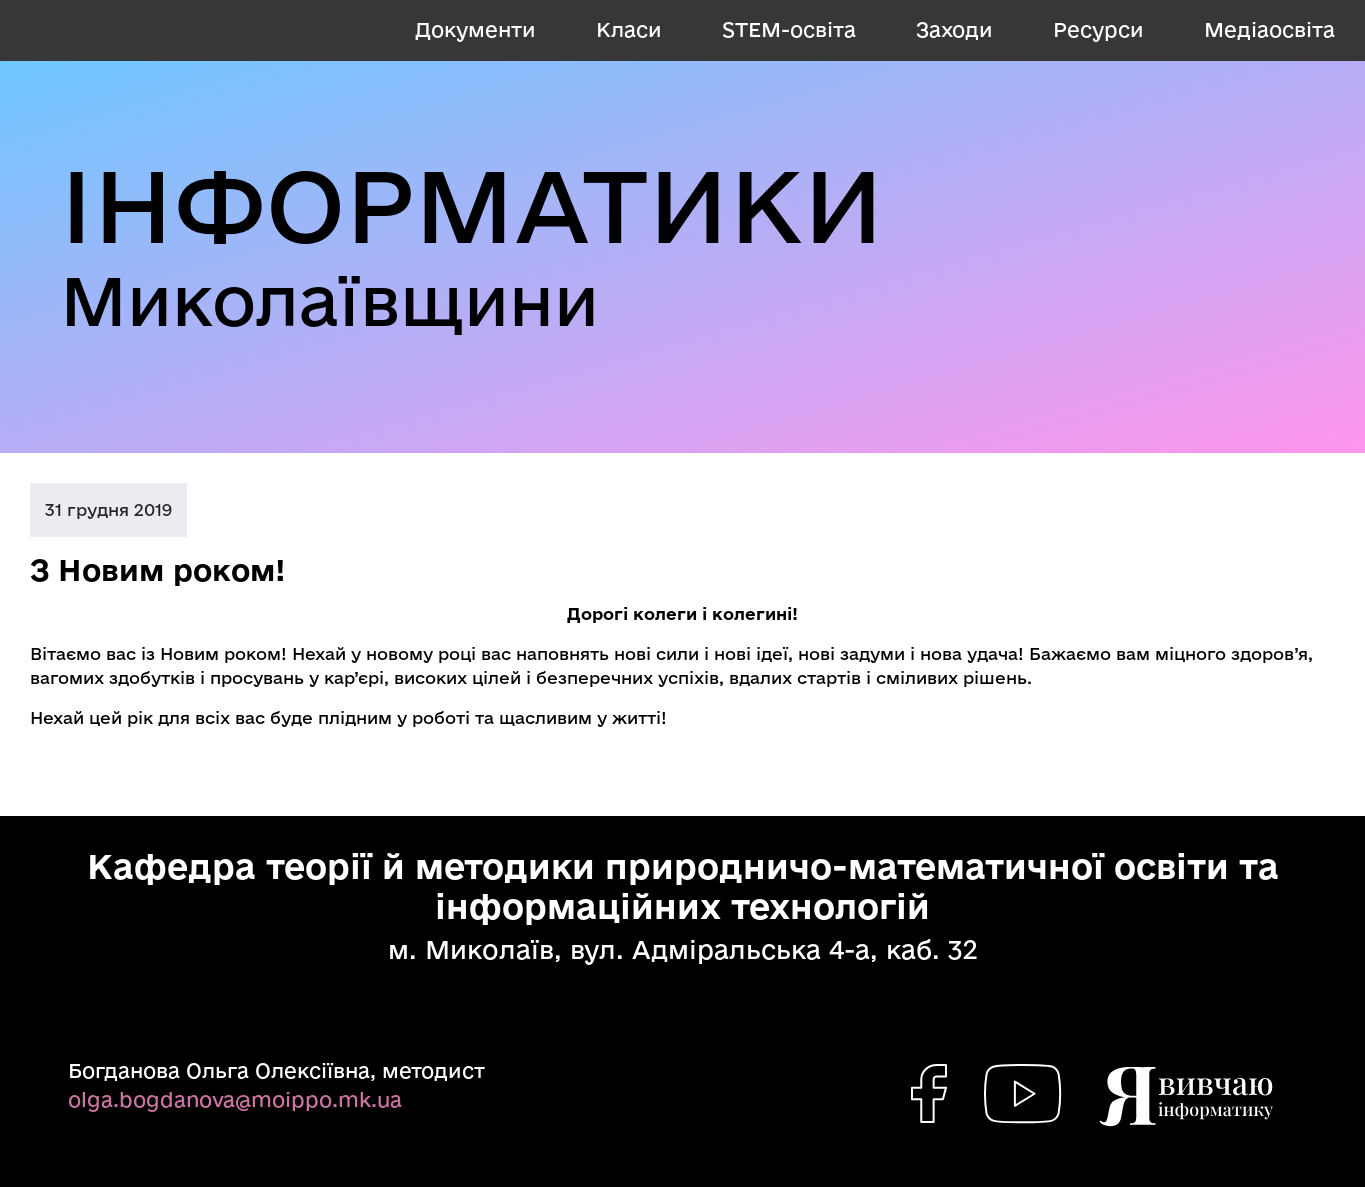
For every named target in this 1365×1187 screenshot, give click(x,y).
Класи (629, 29)
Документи (475, 29)
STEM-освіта (789, 29)
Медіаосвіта (1269, 29)
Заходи (954, 29)
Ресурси (1098, 29)
